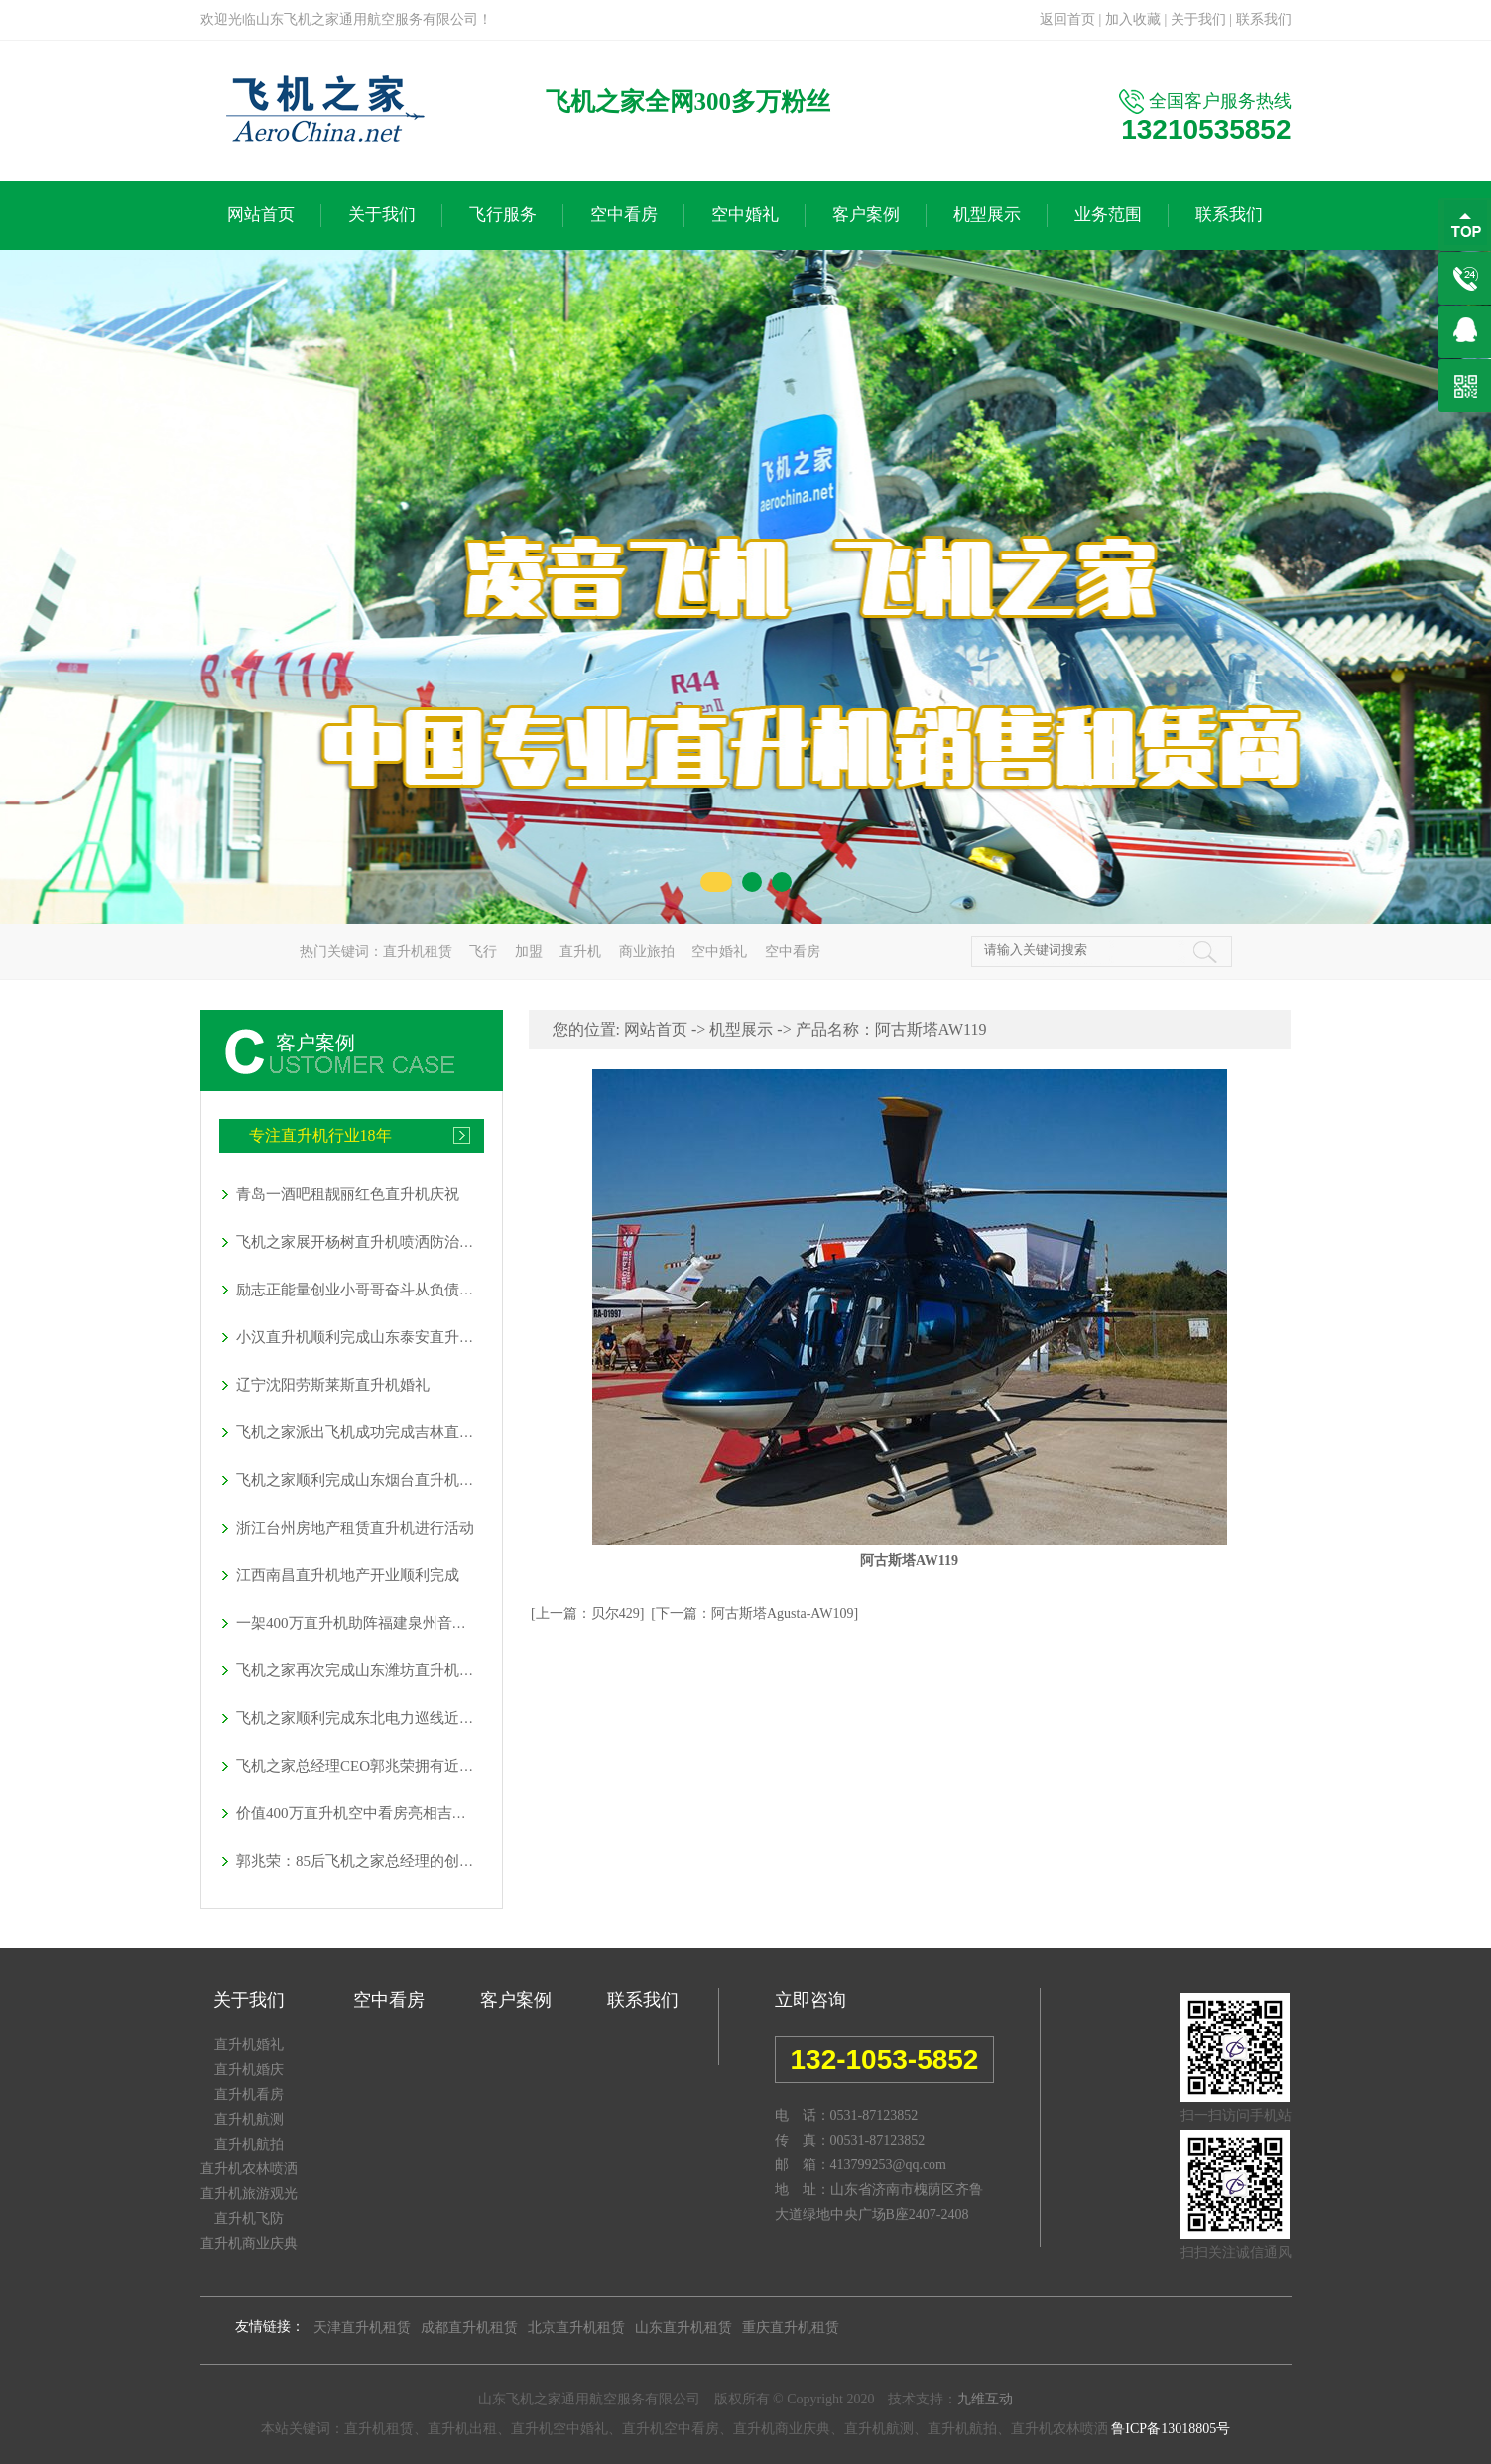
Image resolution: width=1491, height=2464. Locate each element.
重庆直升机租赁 (790, 2327)
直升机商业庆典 (249, 2243)
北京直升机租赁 (576, 2327)
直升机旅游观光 (249, 2193)
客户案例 (866, 214)
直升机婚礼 (249, 2044)
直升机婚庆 (249, 2069)
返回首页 (1067, 19)
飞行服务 (503, 214)
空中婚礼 (745, 214)
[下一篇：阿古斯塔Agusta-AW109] (754, 1613)
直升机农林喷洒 (249, 2168)
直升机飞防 (249, 2218)
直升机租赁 (417, 951)
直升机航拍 (249, 2144)
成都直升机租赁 (469, 2327)
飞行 (483, 951)
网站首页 (261, 214)
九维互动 (985, 2399)
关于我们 (1198, 19)
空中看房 (624, 214)
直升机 (580, 951)
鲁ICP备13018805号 (1170, 2428)
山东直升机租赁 (683, 2327)
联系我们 (1264, 19)
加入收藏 (1133, 19)
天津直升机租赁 (362, 2327)
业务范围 (1108, 214)
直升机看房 (249, 2094)
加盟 (529, 951)
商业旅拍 (647, 951)
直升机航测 (249, 2119)
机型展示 (987, 214)
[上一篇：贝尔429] (587, 1613)
